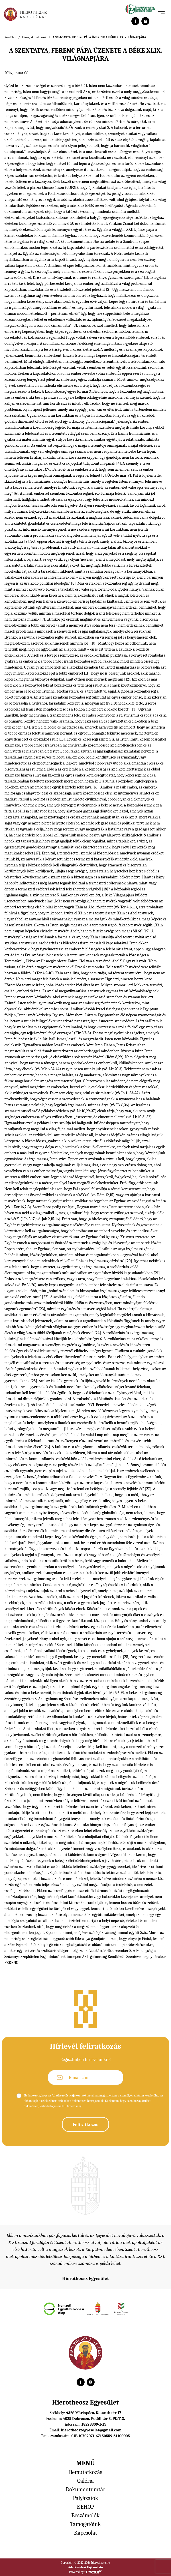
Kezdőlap (10, 37)
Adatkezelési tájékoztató (69, 2095)
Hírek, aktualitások (34, 37)
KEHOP (85, 2507)
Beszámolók (85, 2515)
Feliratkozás (85, 2124)
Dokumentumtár (85, 2489)
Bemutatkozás (85, 2472)
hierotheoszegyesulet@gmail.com (91, 2430)
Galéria (85, 2481)
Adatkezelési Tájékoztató (85, 2567)
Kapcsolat (85, 2533)
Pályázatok (85, 2498)
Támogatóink (85, 2524)
